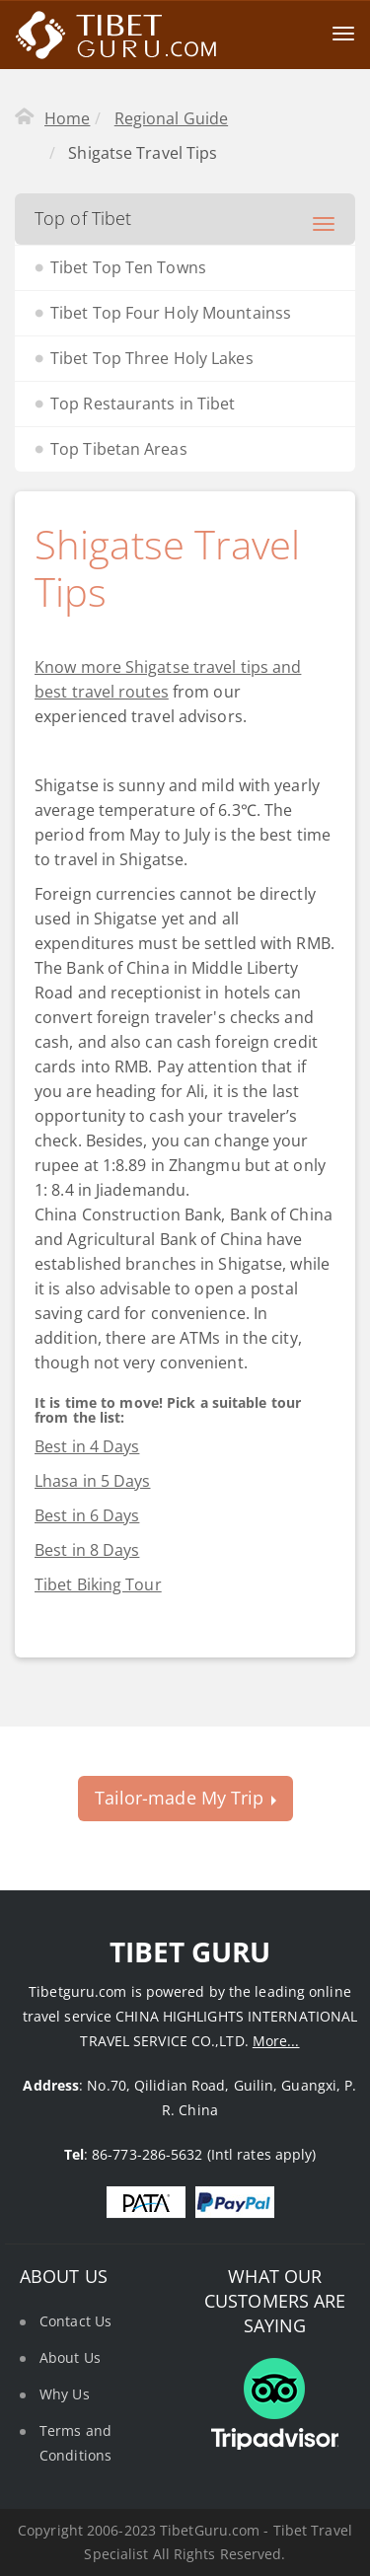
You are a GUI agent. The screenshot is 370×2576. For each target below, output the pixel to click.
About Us (70, 2357)
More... (276, 2040)
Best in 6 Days (87, 1515)
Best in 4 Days (87, 1446)
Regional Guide (171, 118)
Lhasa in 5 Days (93, 1481)
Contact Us (75, 2321)
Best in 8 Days (87, 1550)
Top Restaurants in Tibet (142, 403)
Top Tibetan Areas (118, 449)
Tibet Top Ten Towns (128, 267)
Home (67, 118)
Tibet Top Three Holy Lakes (152, 358)
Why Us (64, 2394)
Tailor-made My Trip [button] (185, 1797)
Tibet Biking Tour (98, 1584)
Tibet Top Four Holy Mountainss (170, 313)
